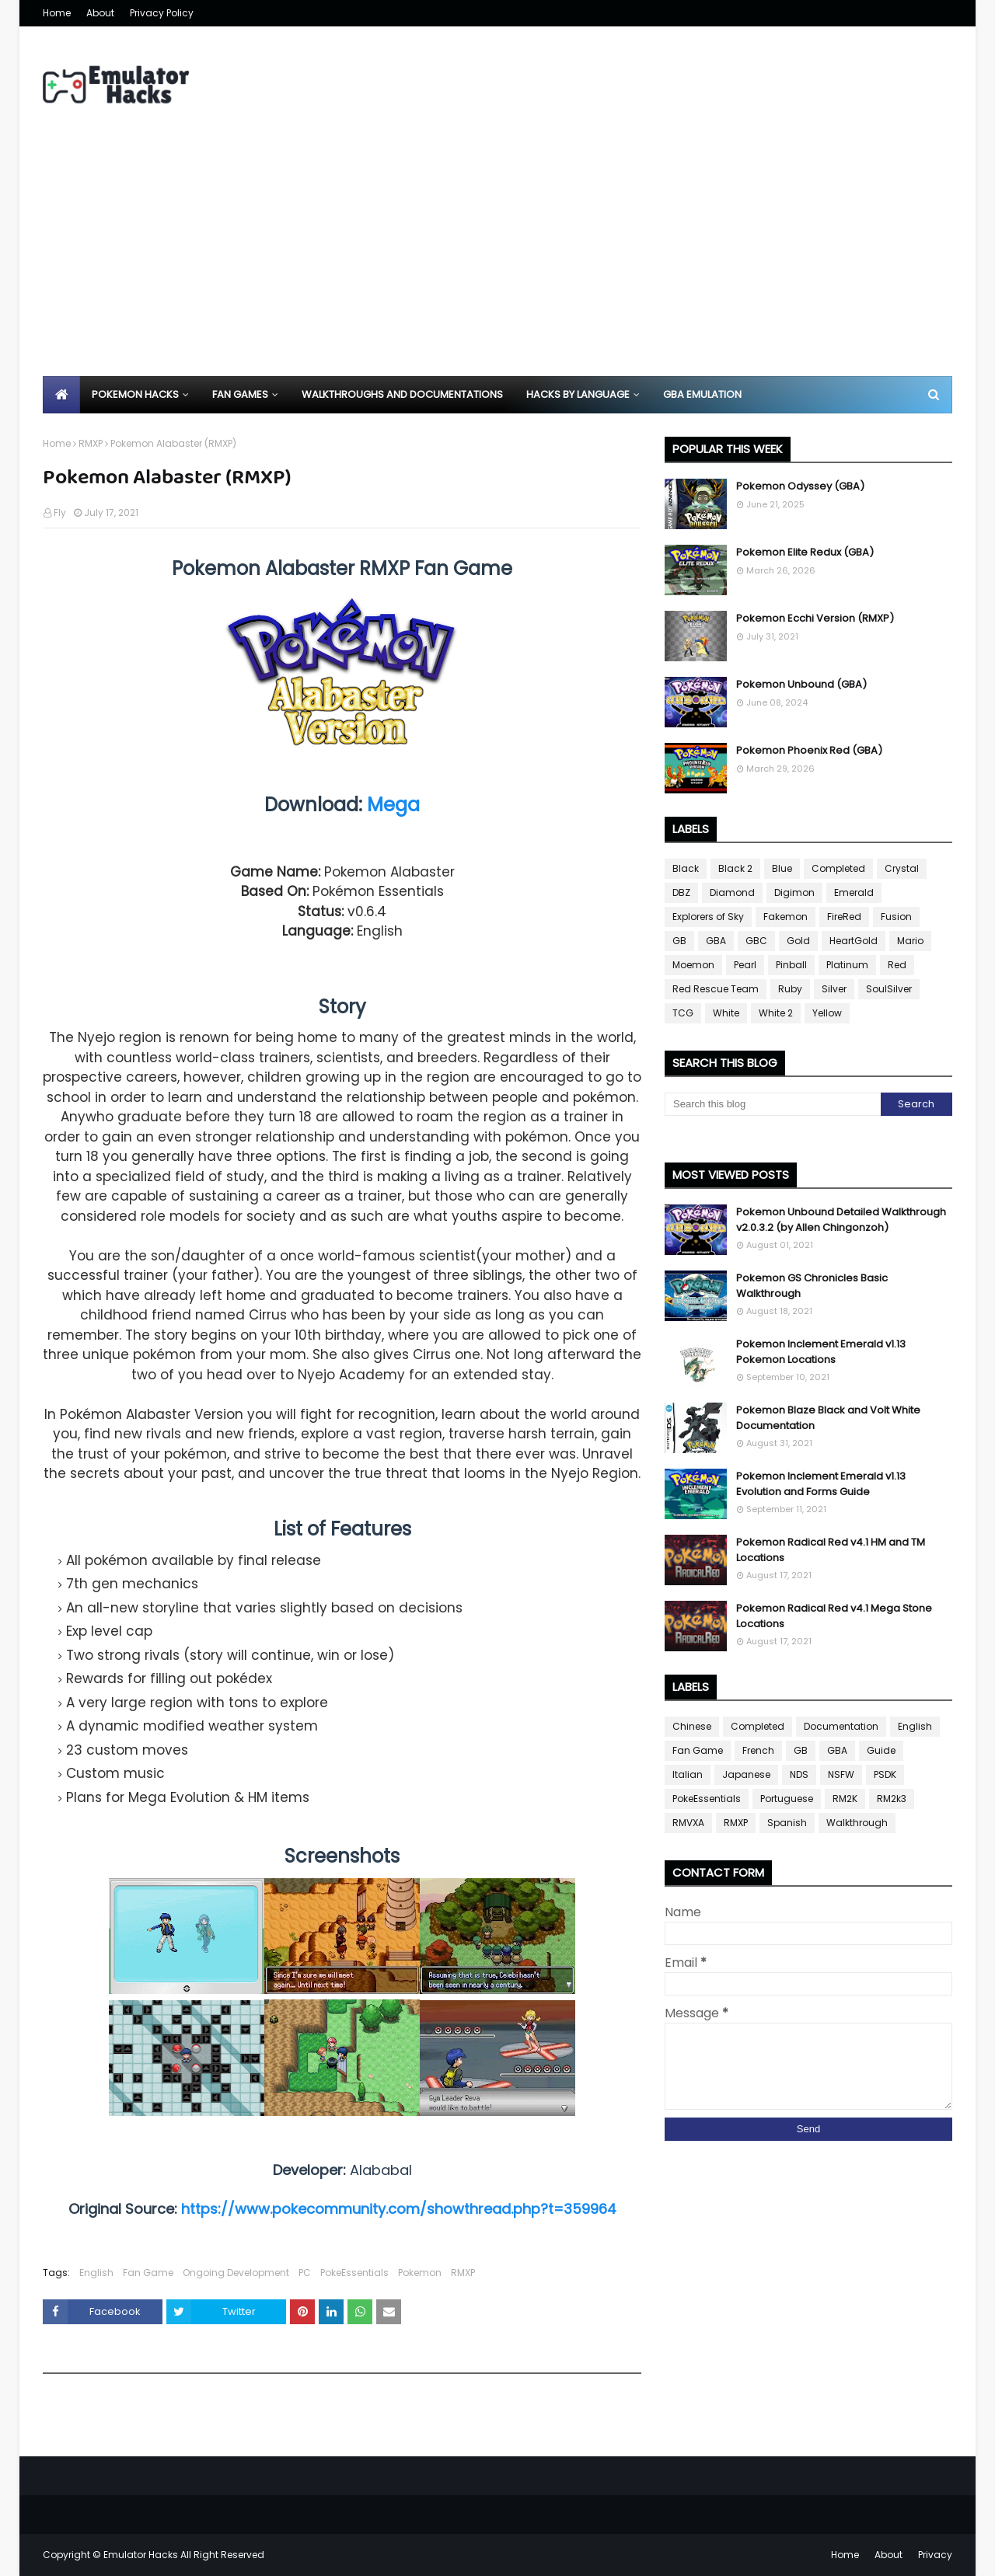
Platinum (847, 964)
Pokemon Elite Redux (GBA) (805, 552)
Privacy (935, 2554)
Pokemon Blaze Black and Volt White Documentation (828, 1418)
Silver (834, 988)
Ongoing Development (236, 2272)
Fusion (896, 916)
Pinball (791, 964)
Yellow (827, 1013)
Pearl (745, 964)
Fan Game (148, 2272)
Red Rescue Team (715, 988)
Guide (881, 1750)
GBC (756, 940)
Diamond (732, 892)
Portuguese (786, 1798)
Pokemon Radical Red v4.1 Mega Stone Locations (834, 1616)
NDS (799, 1774)
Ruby (790, 988)
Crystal (902, 868)
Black (685, 868)
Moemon (693, 964)
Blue (782, 868)
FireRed (844, 916)
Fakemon (785, 916)
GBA (716, 940)
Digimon (794, 892)
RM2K (845, 1798)
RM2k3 (891, 1798)
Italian (687, 1774)
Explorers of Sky (708, 916)
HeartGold (853, 940)
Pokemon (420, 2272)
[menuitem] (61, 394)
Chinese (691, 1726)
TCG (682, 1013)
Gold (798, 940)
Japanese (746, 1774)
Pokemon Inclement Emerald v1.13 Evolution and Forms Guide (821, 1484)
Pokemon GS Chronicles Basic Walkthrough (812, 1286)
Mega (393, 804)
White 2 (776, 1013)
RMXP (91, 443)
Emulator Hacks (140, 2554)
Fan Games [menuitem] (240, 394)
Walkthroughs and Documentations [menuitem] (402, 394)
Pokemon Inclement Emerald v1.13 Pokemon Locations (821, 1352)
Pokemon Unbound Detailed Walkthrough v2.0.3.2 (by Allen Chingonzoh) (841, 1219)
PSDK (885, 1774)
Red (897, 964)
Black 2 (735, 868)
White (726, 1013)
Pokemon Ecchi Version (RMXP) (815, 618)
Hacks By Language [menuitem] (578, 394)
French (758, 1750)
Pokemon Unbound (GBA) (801, 684)
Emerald (854, 892)
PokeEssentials (354, 2272)
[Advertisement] (497, 259)
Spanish (787, 1822)
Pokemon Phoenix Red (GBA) (809, 750)
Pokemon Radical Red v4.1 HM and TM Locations (830, 1550)
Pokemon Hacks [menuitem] (135, 394)
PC (304, 2272)
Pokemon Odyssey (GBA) (800, 486)
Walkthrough (857, 1822)
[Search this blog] (773, 1104)
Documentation (841, 1726)
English (96, 2272)
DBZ (681, 892)
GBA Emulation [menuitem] (702, 394)
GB (679, 940)
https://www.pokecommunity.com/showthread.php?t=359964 (398, 2209)
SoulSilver (889, 988)
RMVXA (688, 1822)
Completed (838, 868)
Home (57, 12)
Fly (60, 512)
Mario (910, 940)
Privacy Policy (162, 12)
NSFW (841, 1774)
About (100, 12)
